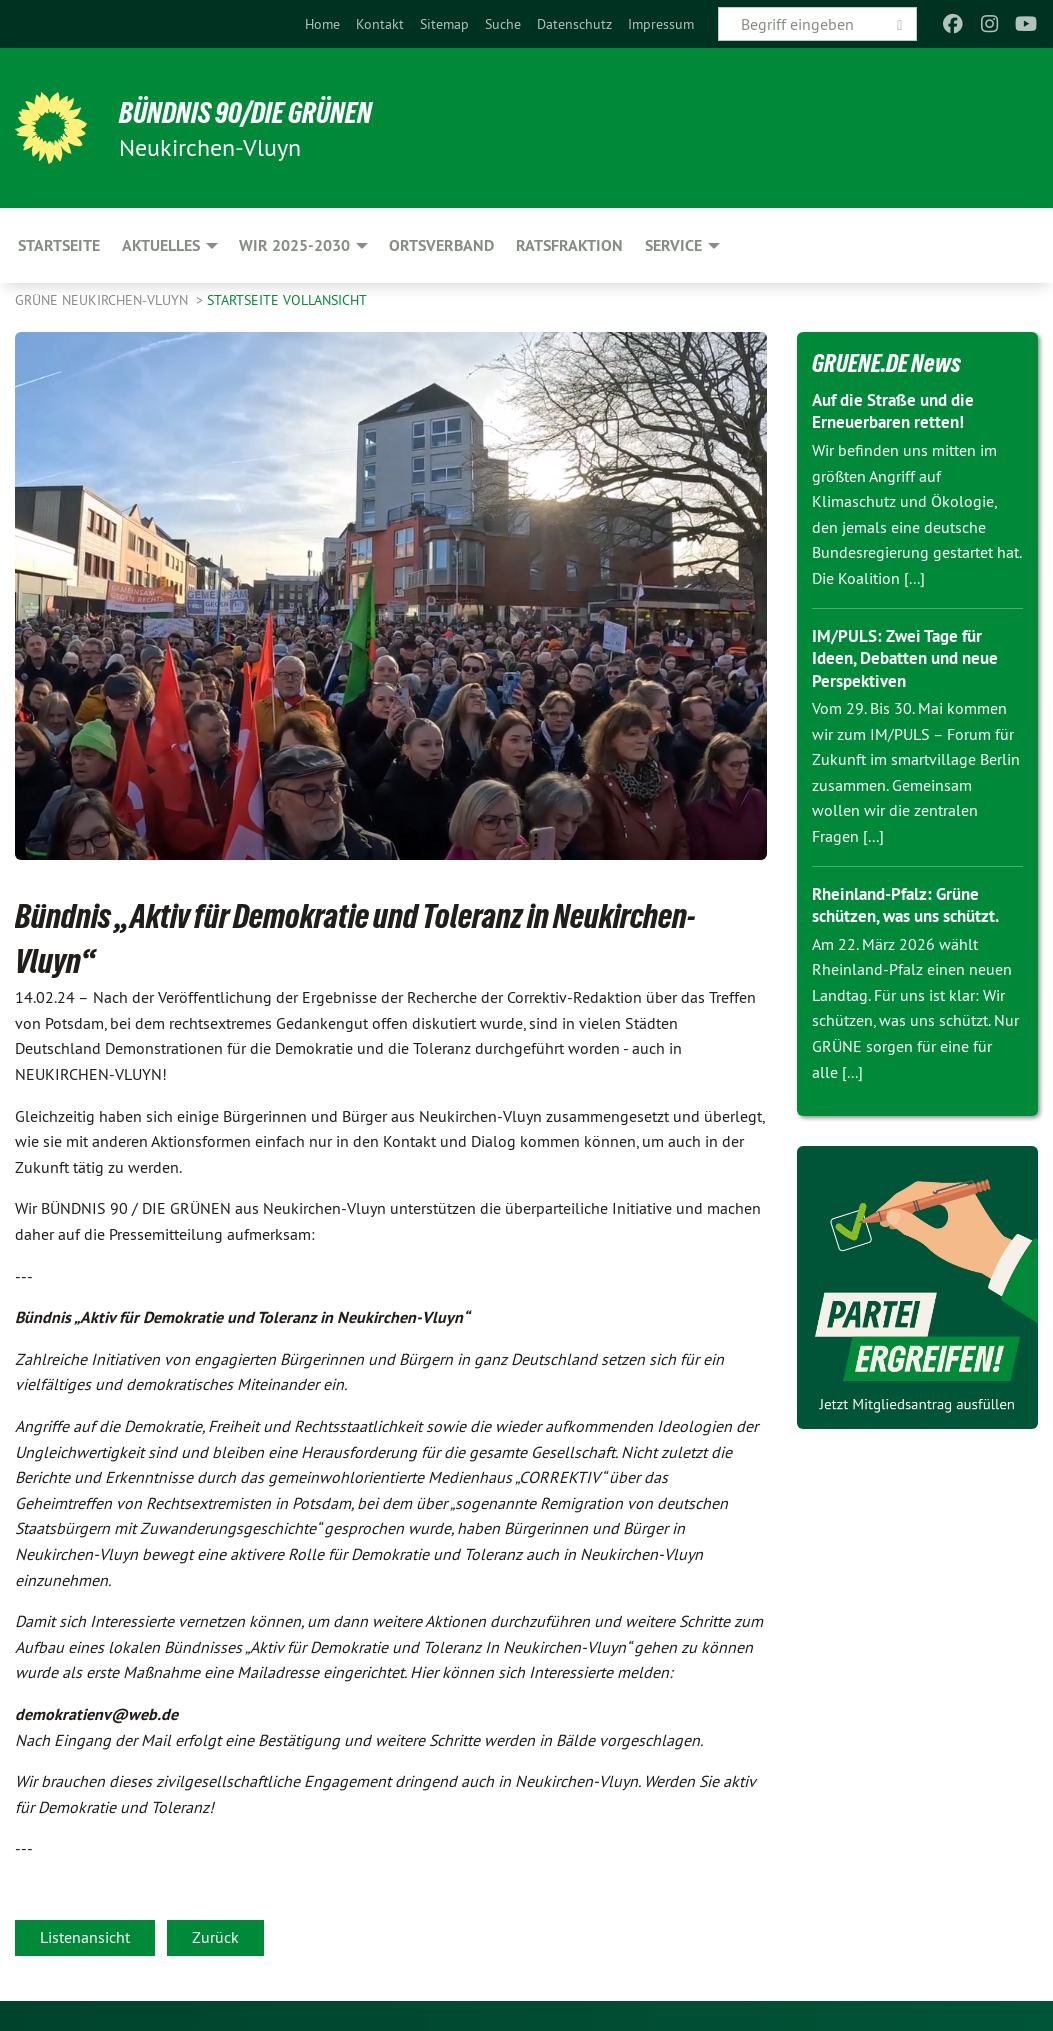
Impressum (661, 24)
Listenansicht (85, 1937)
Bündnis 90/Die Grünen (261, 112)
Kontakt (380, 24)
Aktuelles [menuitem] (161, 245)
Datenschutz (574, 24)
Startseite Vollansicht (287, 300)
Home (322, 24)
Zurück (215, 1937)
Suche (503, 24)
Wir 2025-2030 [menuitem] (294, 245)
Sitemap (444, 24)
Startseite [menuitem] (59, 245)
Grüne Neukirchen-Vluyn (103, 300)
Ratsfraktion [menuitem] (569, 245)
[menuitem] (322, 24)
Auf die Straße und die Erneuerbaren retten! (900, 411)
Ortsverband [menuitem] (441, 245)
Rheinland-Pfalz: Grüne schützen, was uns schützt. (914, 905)
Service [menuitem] (673, 245)
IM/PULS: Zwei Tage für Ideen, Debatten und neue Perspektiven (912, 658)
